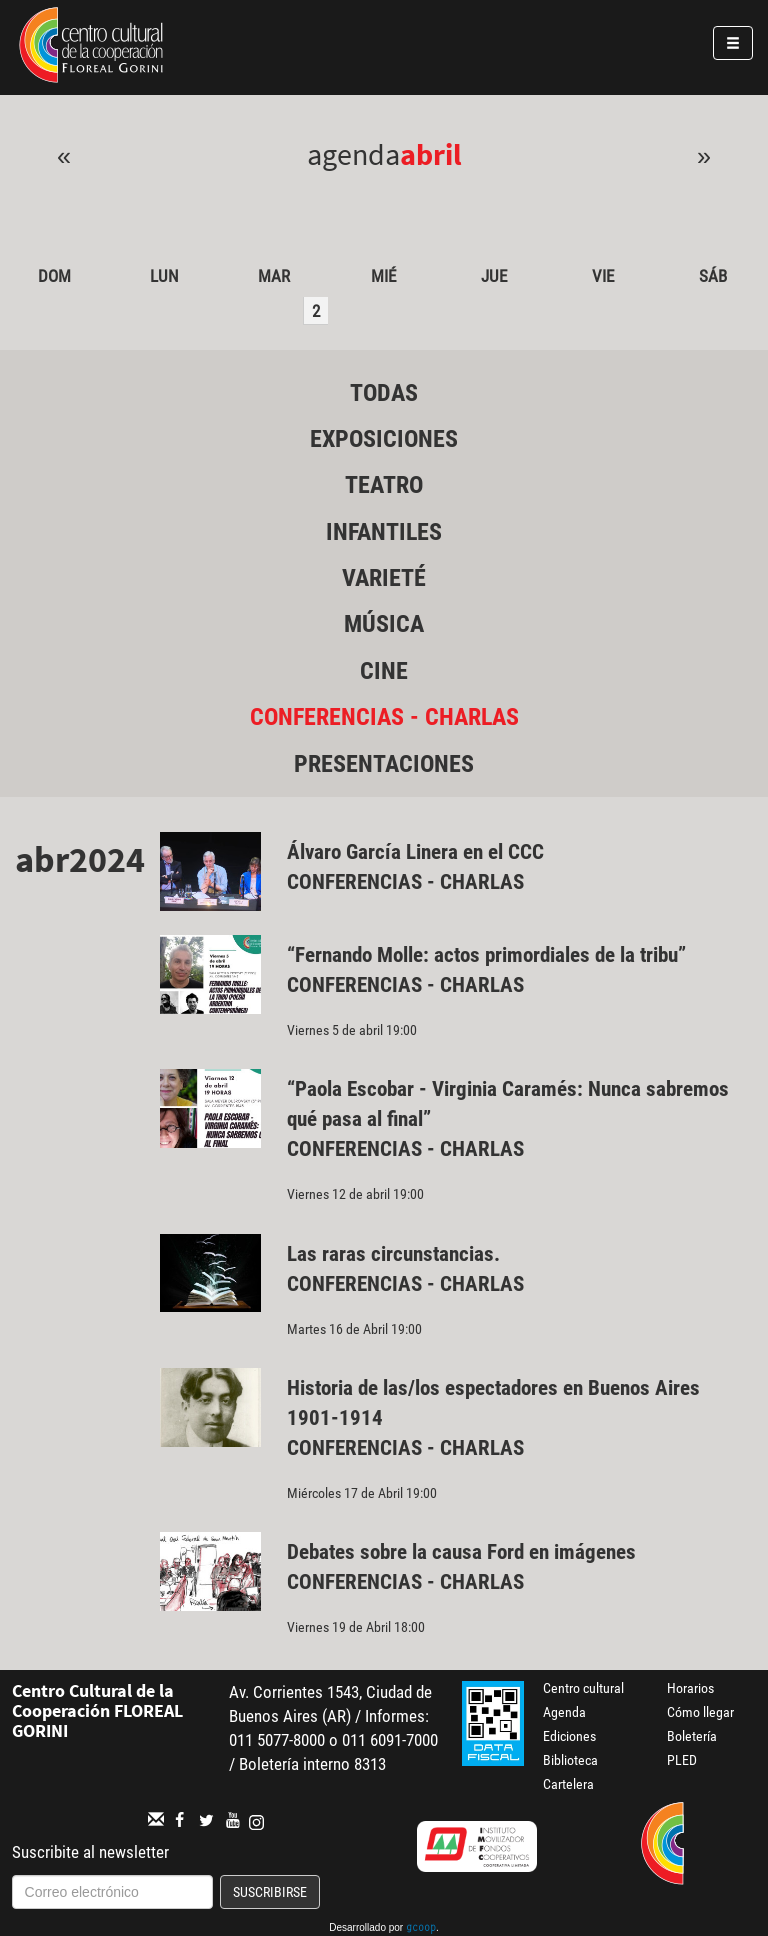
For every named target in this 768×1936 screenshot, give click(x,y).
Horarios (690, 1688)
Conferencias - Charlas (384, 717)
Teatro (384, 485)
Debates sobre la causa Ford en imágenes (461, 1552)
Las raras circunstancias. (393, 1254)
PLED (682, 1760)
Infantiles (384, 532)
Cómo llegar (700, 1712)
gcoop (421, 1929)
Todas (384, 393)
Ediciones (569, 1736)
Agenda (564, 1712)
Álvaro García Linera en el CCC (415, 852)
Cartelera (568, 1784)
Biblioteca (570, 1760)
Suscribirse (270, 1892)
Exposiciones (384, 439)
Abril (431, 154)
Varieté (384, 578)
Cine (384, 671)
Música (384, 624)
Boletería (692, 1736)
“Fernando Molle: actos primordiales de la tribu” (486, 955)
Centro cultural (583, 1688)
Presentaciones (384, 764)
